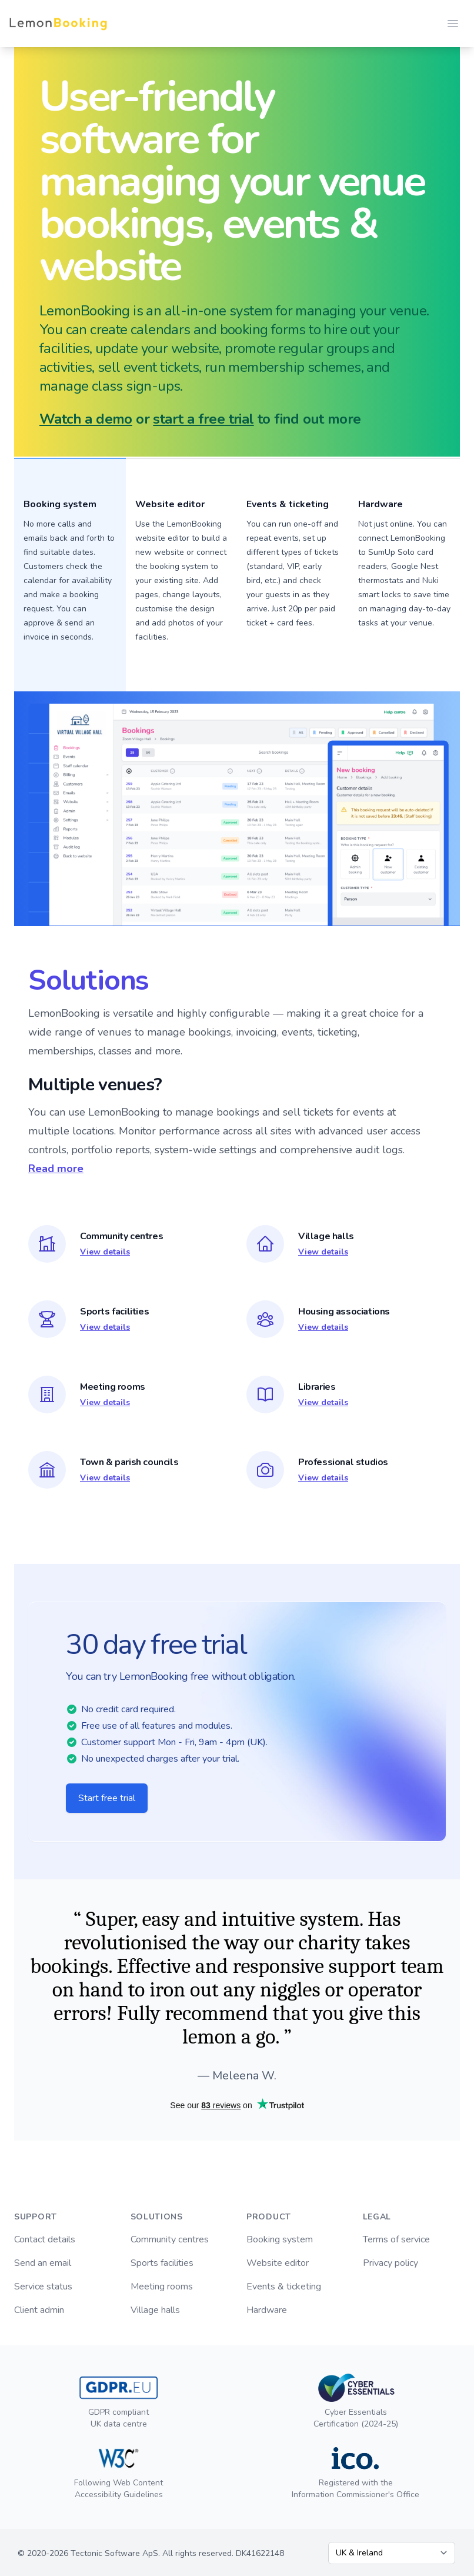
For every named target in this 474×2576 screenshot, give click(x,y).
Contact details (44, 2239)
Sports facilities (162, 2263)
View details (105, 1251)
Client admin (39, 2310)
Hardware (380, 504)
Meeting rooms (162, 2286)
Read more (56, 1168)
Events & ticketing (283, 2286)
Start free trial (106, 1798)
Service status (43, 2286)
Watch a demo (85, 419)
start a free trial (203, 419)
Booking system (279, 2239)
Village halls (155, 2310)
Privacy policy (390, 2263)
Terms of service (396, 2239)
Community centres (170, 2239)
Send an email (42, 2263)
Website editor (277, 2263)
